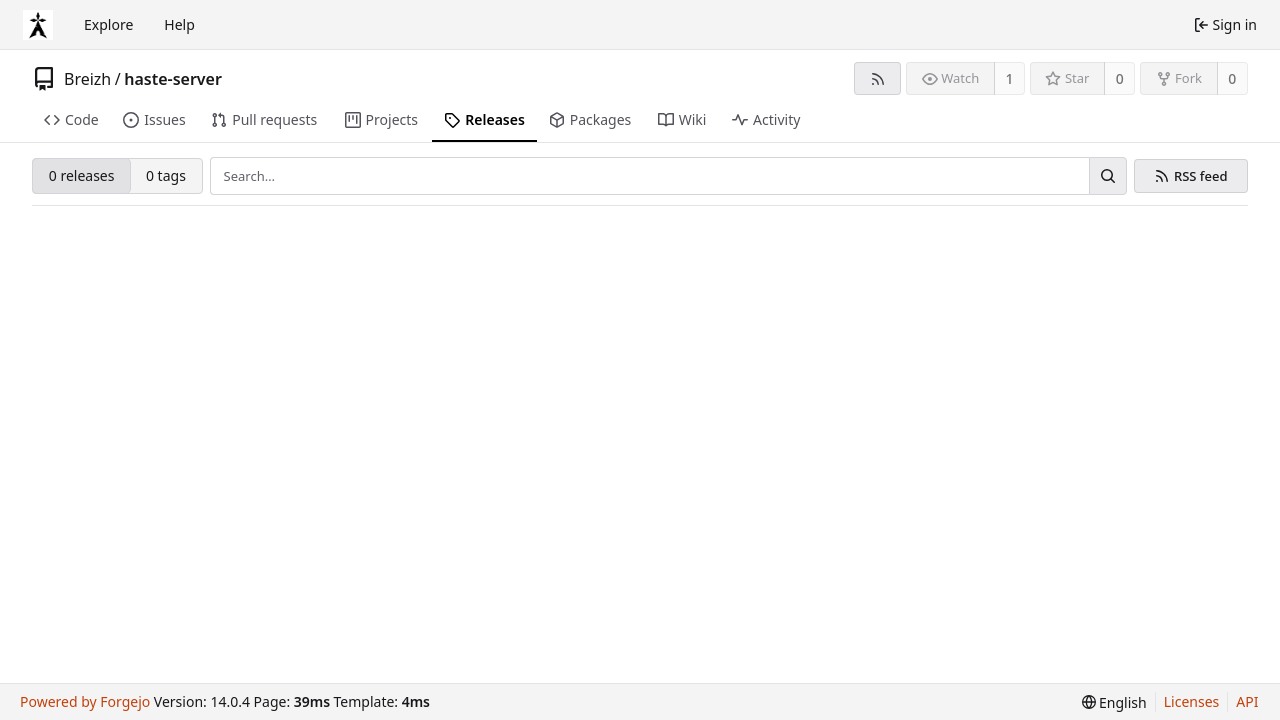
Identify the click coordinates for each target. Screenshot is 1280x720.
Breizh (87, 79)
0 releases (82, 175)
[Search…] (1108, 176)
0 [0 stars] (1120, 78)
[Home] (38, 25)
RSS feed (1201, 176)
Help (179, 24)
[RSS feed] (877, 78)
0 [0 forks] (1232, 78)
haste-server (173, 79)
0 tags (166, 175)
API (1247, 701)
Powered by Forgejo (85, 701)
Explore (108, 24)
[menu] (1114, 702)
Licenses (1192, 701)
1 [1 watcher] (1010, 78)
